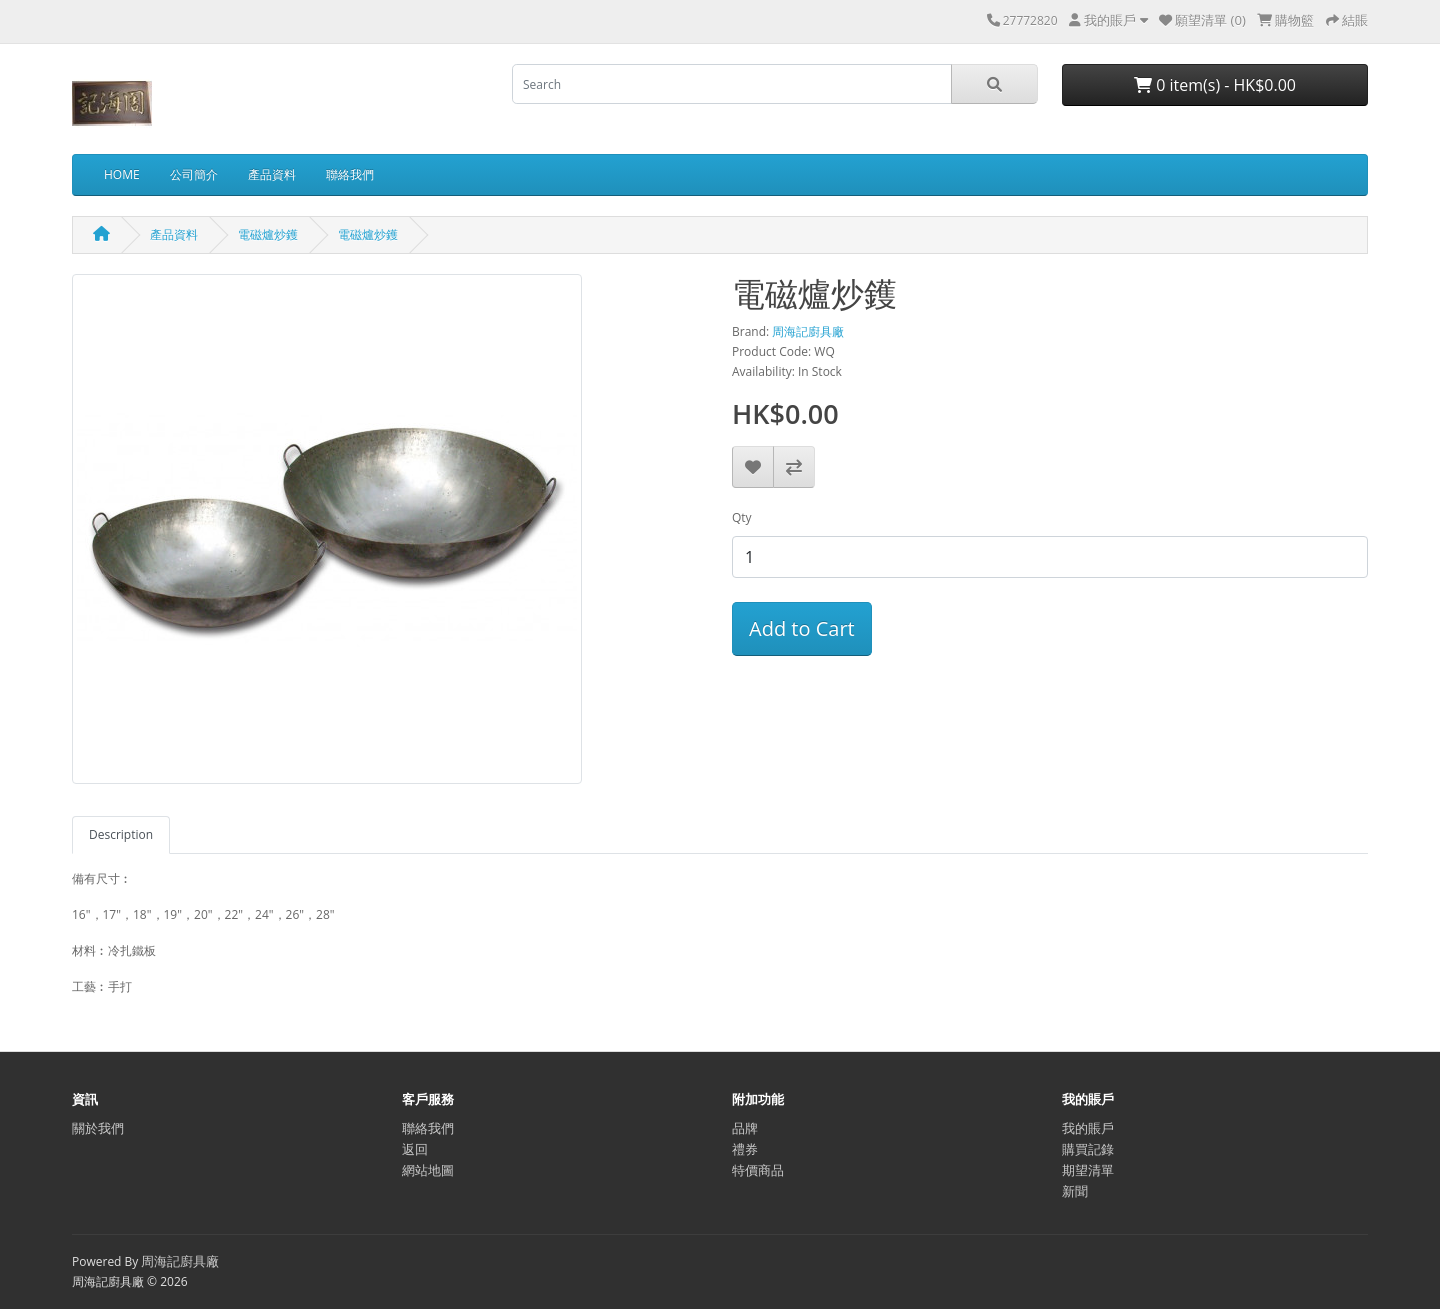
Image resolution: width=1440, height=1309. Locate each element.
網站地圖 (428, 1170)
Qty (742, 517)
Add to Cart (802, 628)
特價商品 (758, 1170)
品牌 (745, 1128)
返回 (415, 1149)
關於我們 (98, 1128)
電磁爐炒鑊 (268, 234)
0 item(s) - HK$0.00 (1215, 85)
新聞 (1075, 1191)
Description (121, 834)
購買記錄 (1088, 1149)
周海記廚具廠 (808, 331)
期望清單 (1088, 1170)
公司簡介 (194, 174)
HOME (122, 174)
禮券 (745, 1149)
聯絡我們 (350, 174)
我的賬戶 (1088, 1128)
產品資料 (272, 174)
